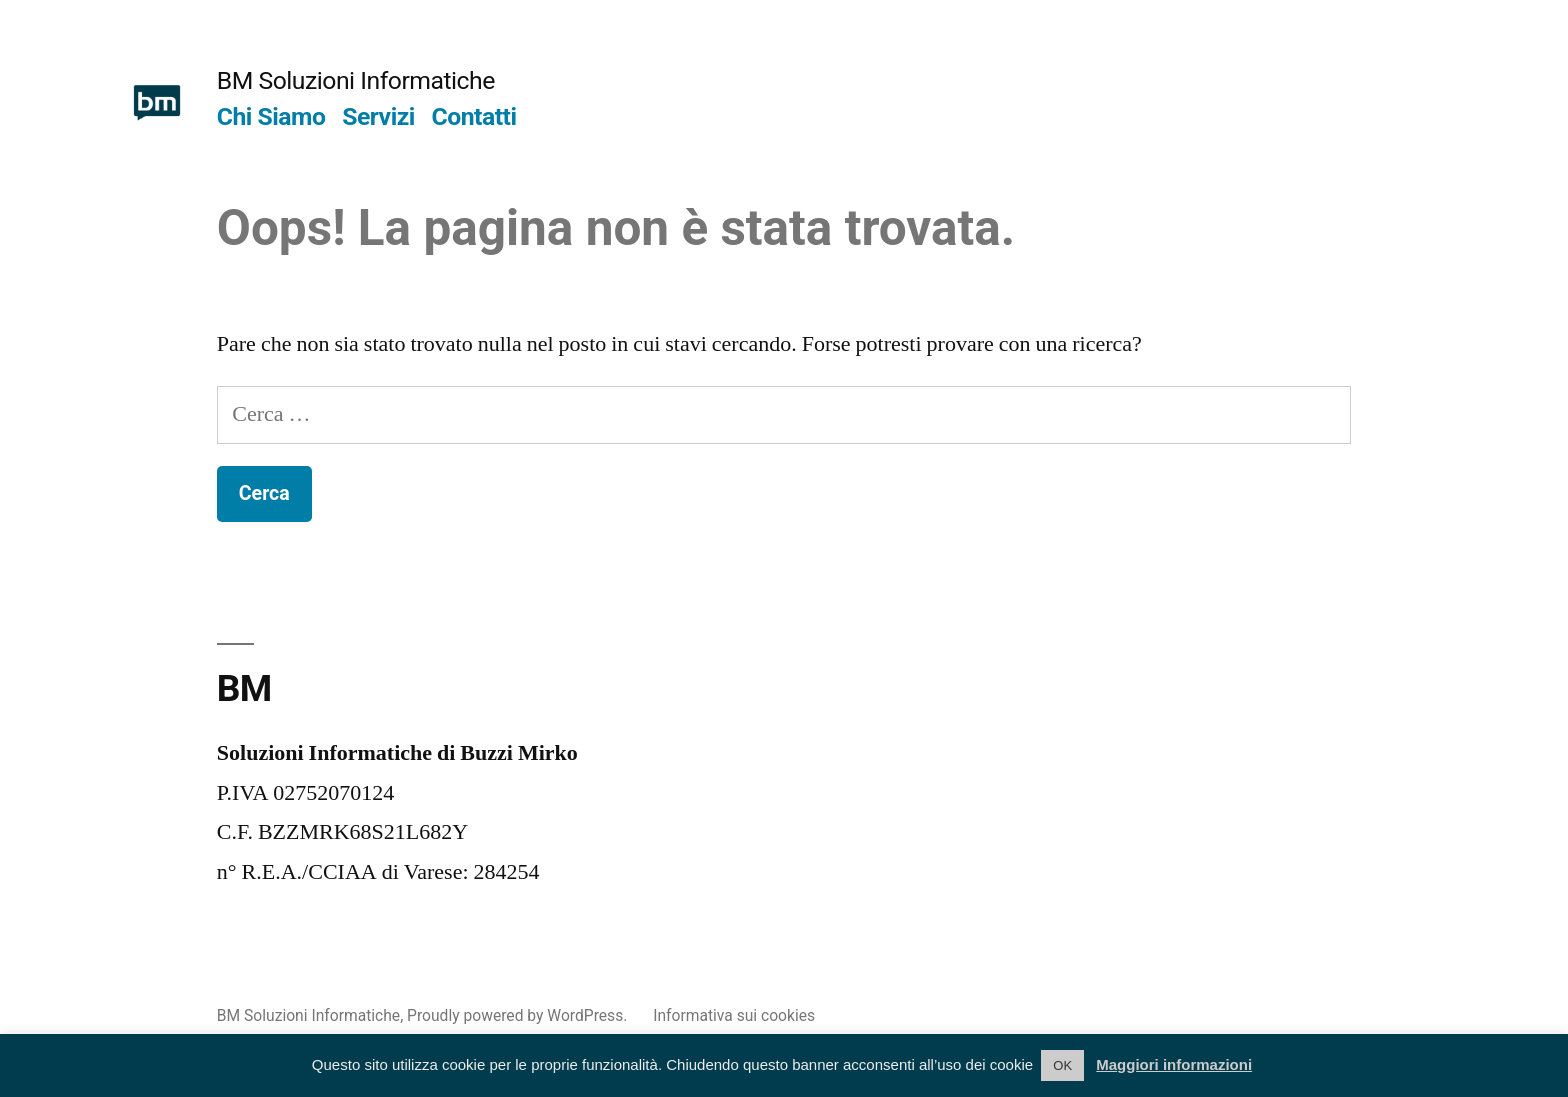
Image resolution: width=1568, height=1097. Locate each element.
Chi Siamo (271, 116)
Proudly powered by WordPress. (519, 1015)
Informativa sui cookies (734, 1015)
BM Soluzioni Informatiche (356, 80)
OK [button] (1062, 1065)
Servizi (378, 116)
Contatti (474, 116)
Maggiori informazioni (1174, 1064)
